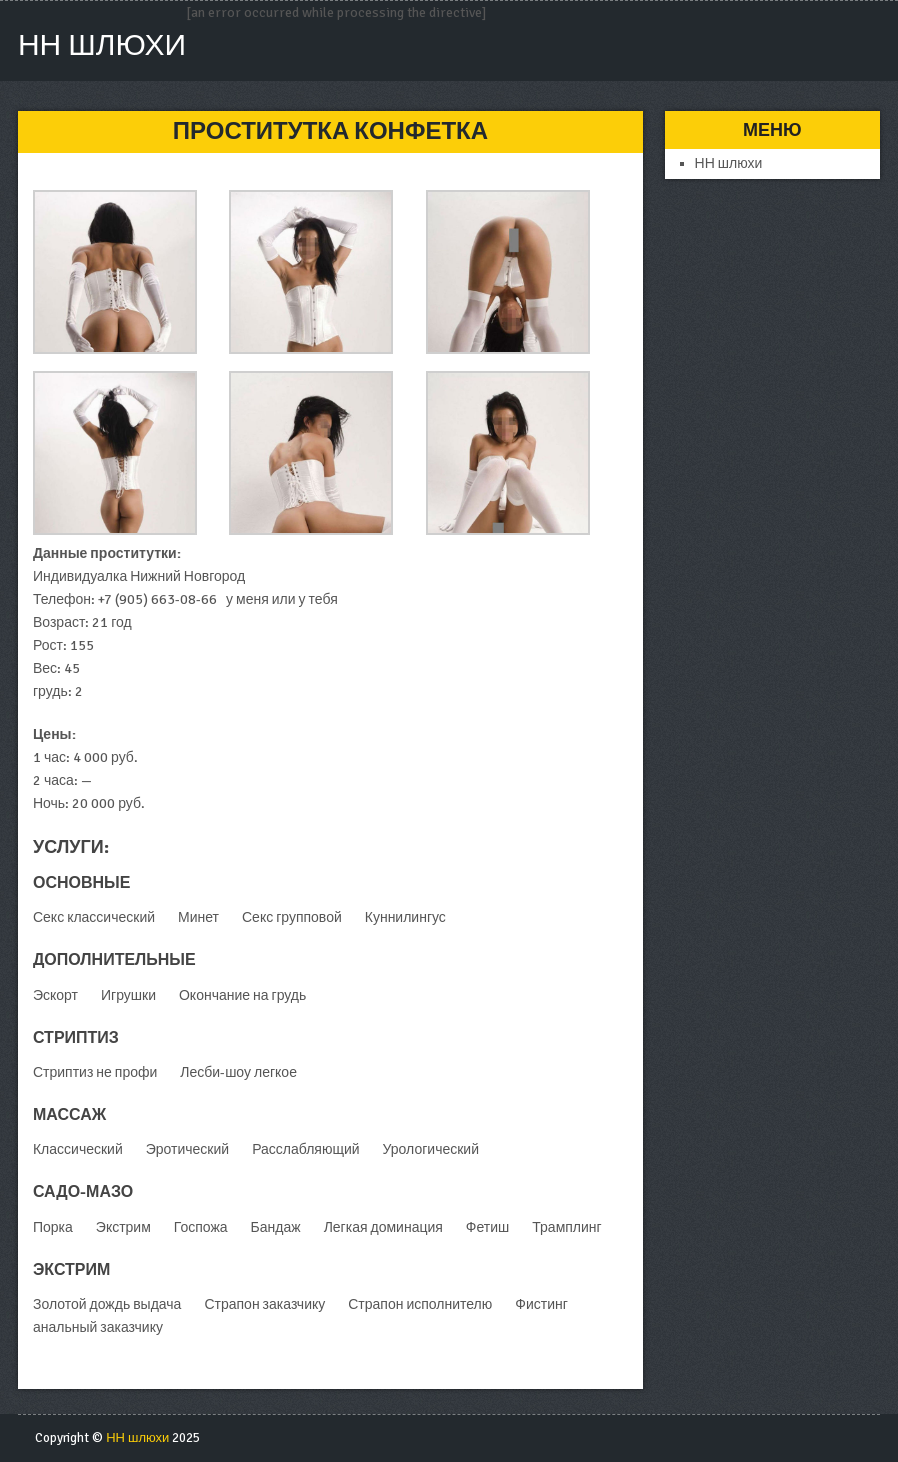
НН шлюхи (102, 45)
